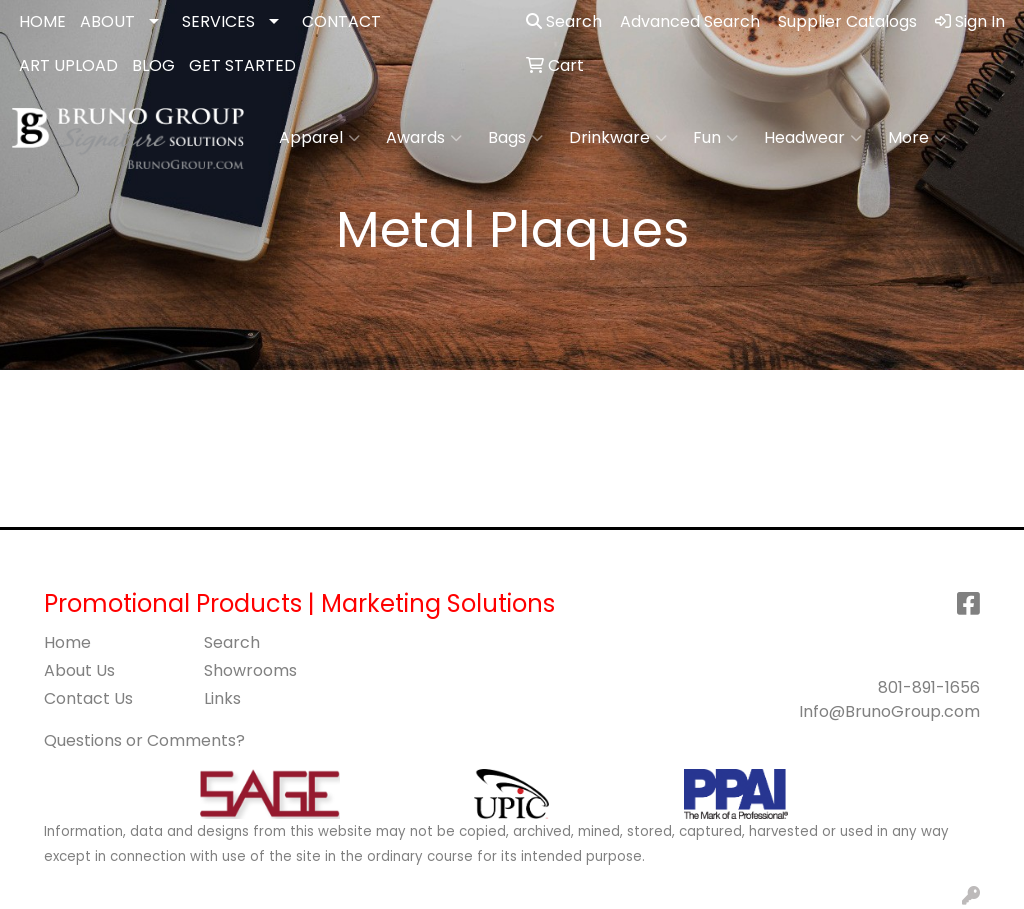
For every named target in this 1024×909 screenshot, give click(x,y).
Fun (715, 138)
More (917, 138)
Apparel (319, 138)
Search (564, 21)
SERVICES (218, 21)
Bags (515, 138)
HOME (42, 21)
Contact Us (88, 698)
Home (67, 642)
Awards (424, 138)
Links (222, 698)
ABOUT (107, 21)
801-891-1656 (929, 687)
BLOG (153, 65)
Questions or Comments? (144, 740)
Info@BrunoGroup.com (889, 711)
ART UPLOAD (68, 65)
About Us (79, 670)
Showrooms (250, 670)
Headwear (813, 138)
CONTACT (341, 21)
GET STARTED (242, 65)
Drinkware (618, 138)
